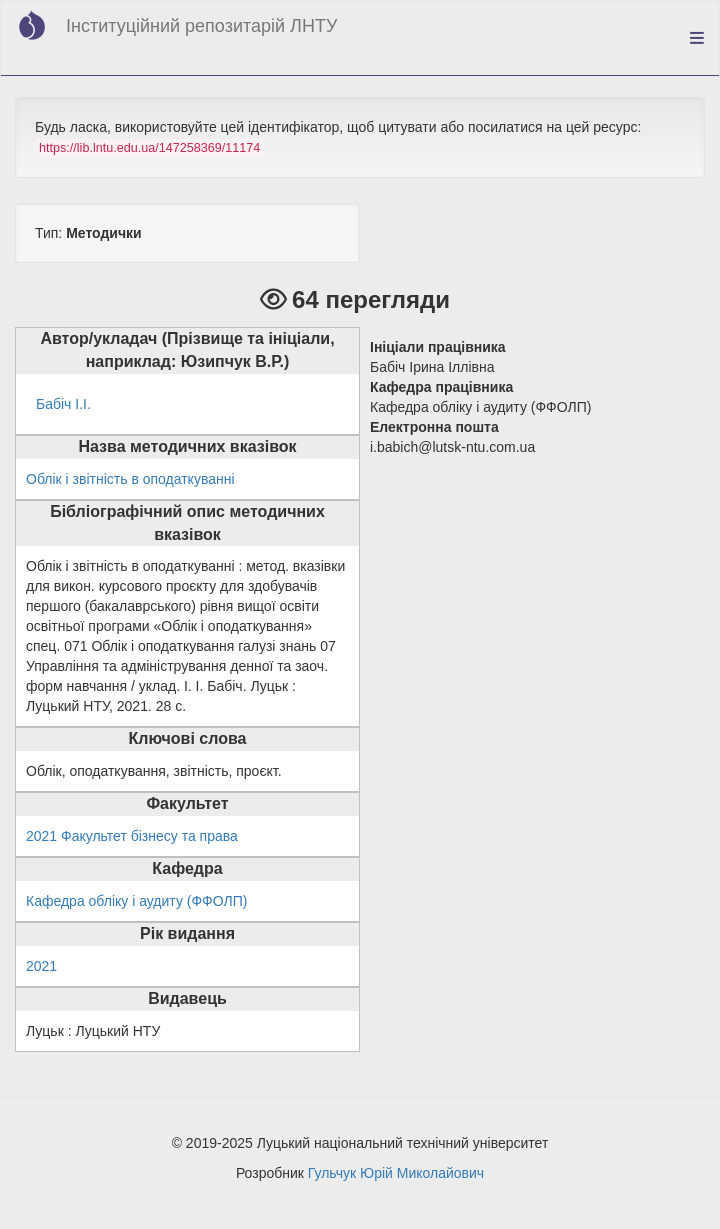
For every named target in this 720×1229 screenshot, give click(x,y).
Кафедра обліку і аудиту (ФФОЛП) (136, 901)
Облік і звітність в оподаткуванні (130, 479)
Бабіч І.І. (63, 404)
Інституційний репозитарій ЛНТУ (201, 26)
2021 (41, 966)
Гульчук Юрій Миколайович (396, 1173)
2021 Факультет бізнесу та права (132, 836)
